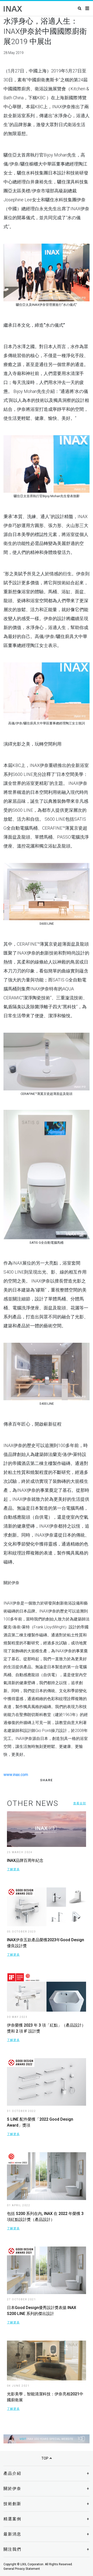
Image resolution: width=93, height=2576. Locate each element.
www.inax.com (15, 1774)
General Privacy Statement (21, 2569)
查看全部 (79, 1803)
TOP (46, 2458)
